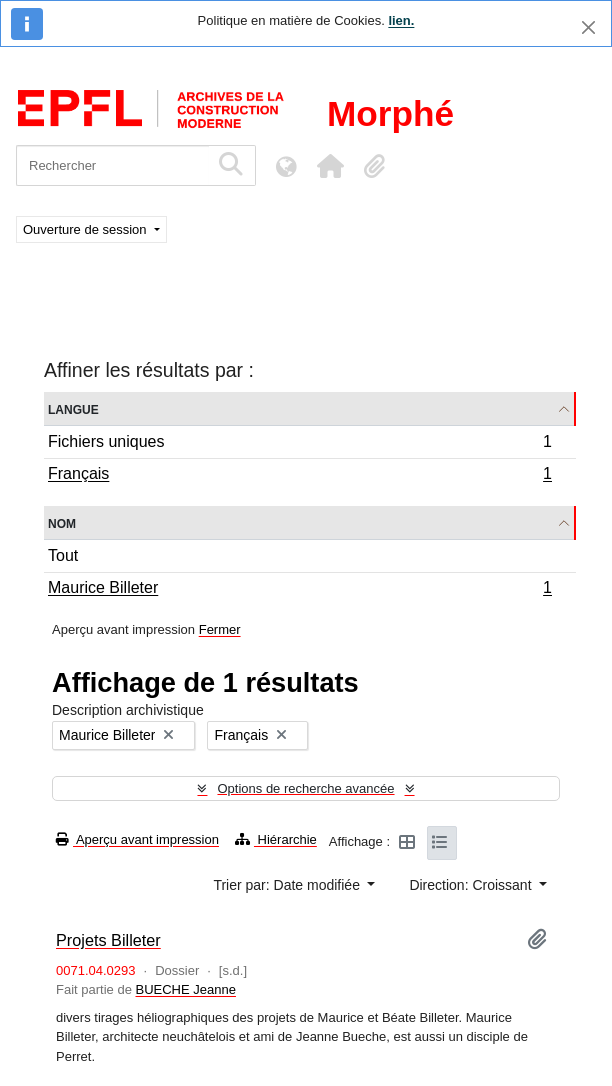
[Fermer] (588, 27)
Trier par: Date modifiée (288, 885)
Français (299, 476)
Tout (63, 555)
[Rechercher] (112, 165)
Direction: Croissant (472, 885)
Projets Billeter (108, 940)
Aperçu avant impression (137, 839)
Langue (73, 408)
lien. (401, 20)
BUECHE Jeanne (186, 989)
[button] (330, 166)
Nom (62, 522)
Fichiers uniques (299, 444)
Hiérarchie (276, 839)
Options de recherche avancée (305, 788)
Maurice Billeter (299, 590)
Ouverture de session (86, 229)
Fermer (220, 629)
